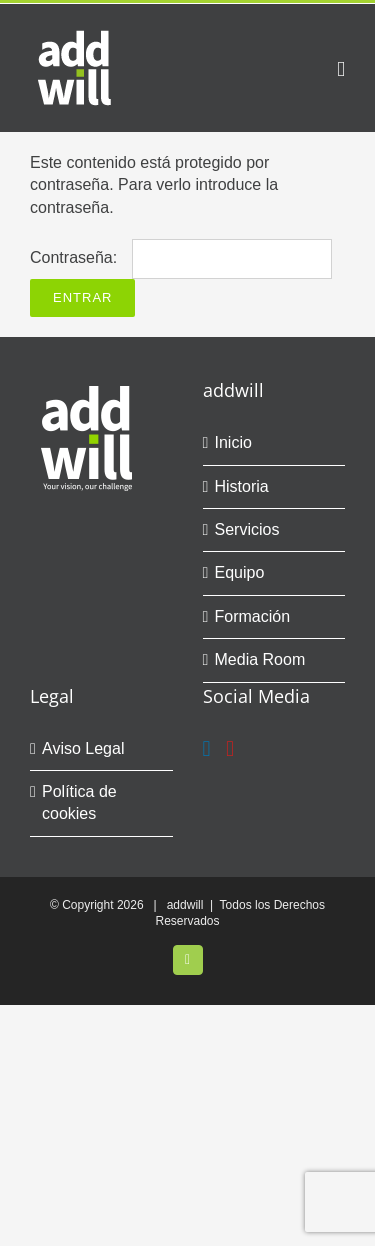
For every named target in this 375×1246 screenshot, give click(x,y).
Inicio (233, 442)
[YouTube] (230, 749)
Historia (242, 486)
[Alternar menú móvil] (341, 69)
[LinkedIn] (207, 749)
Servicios (247, 529)
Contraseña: (181, 257)
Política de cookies (79, 802)
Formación (253, 616)
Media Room (260, 659)
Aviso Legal (83, 748)
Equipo (240, 572)
